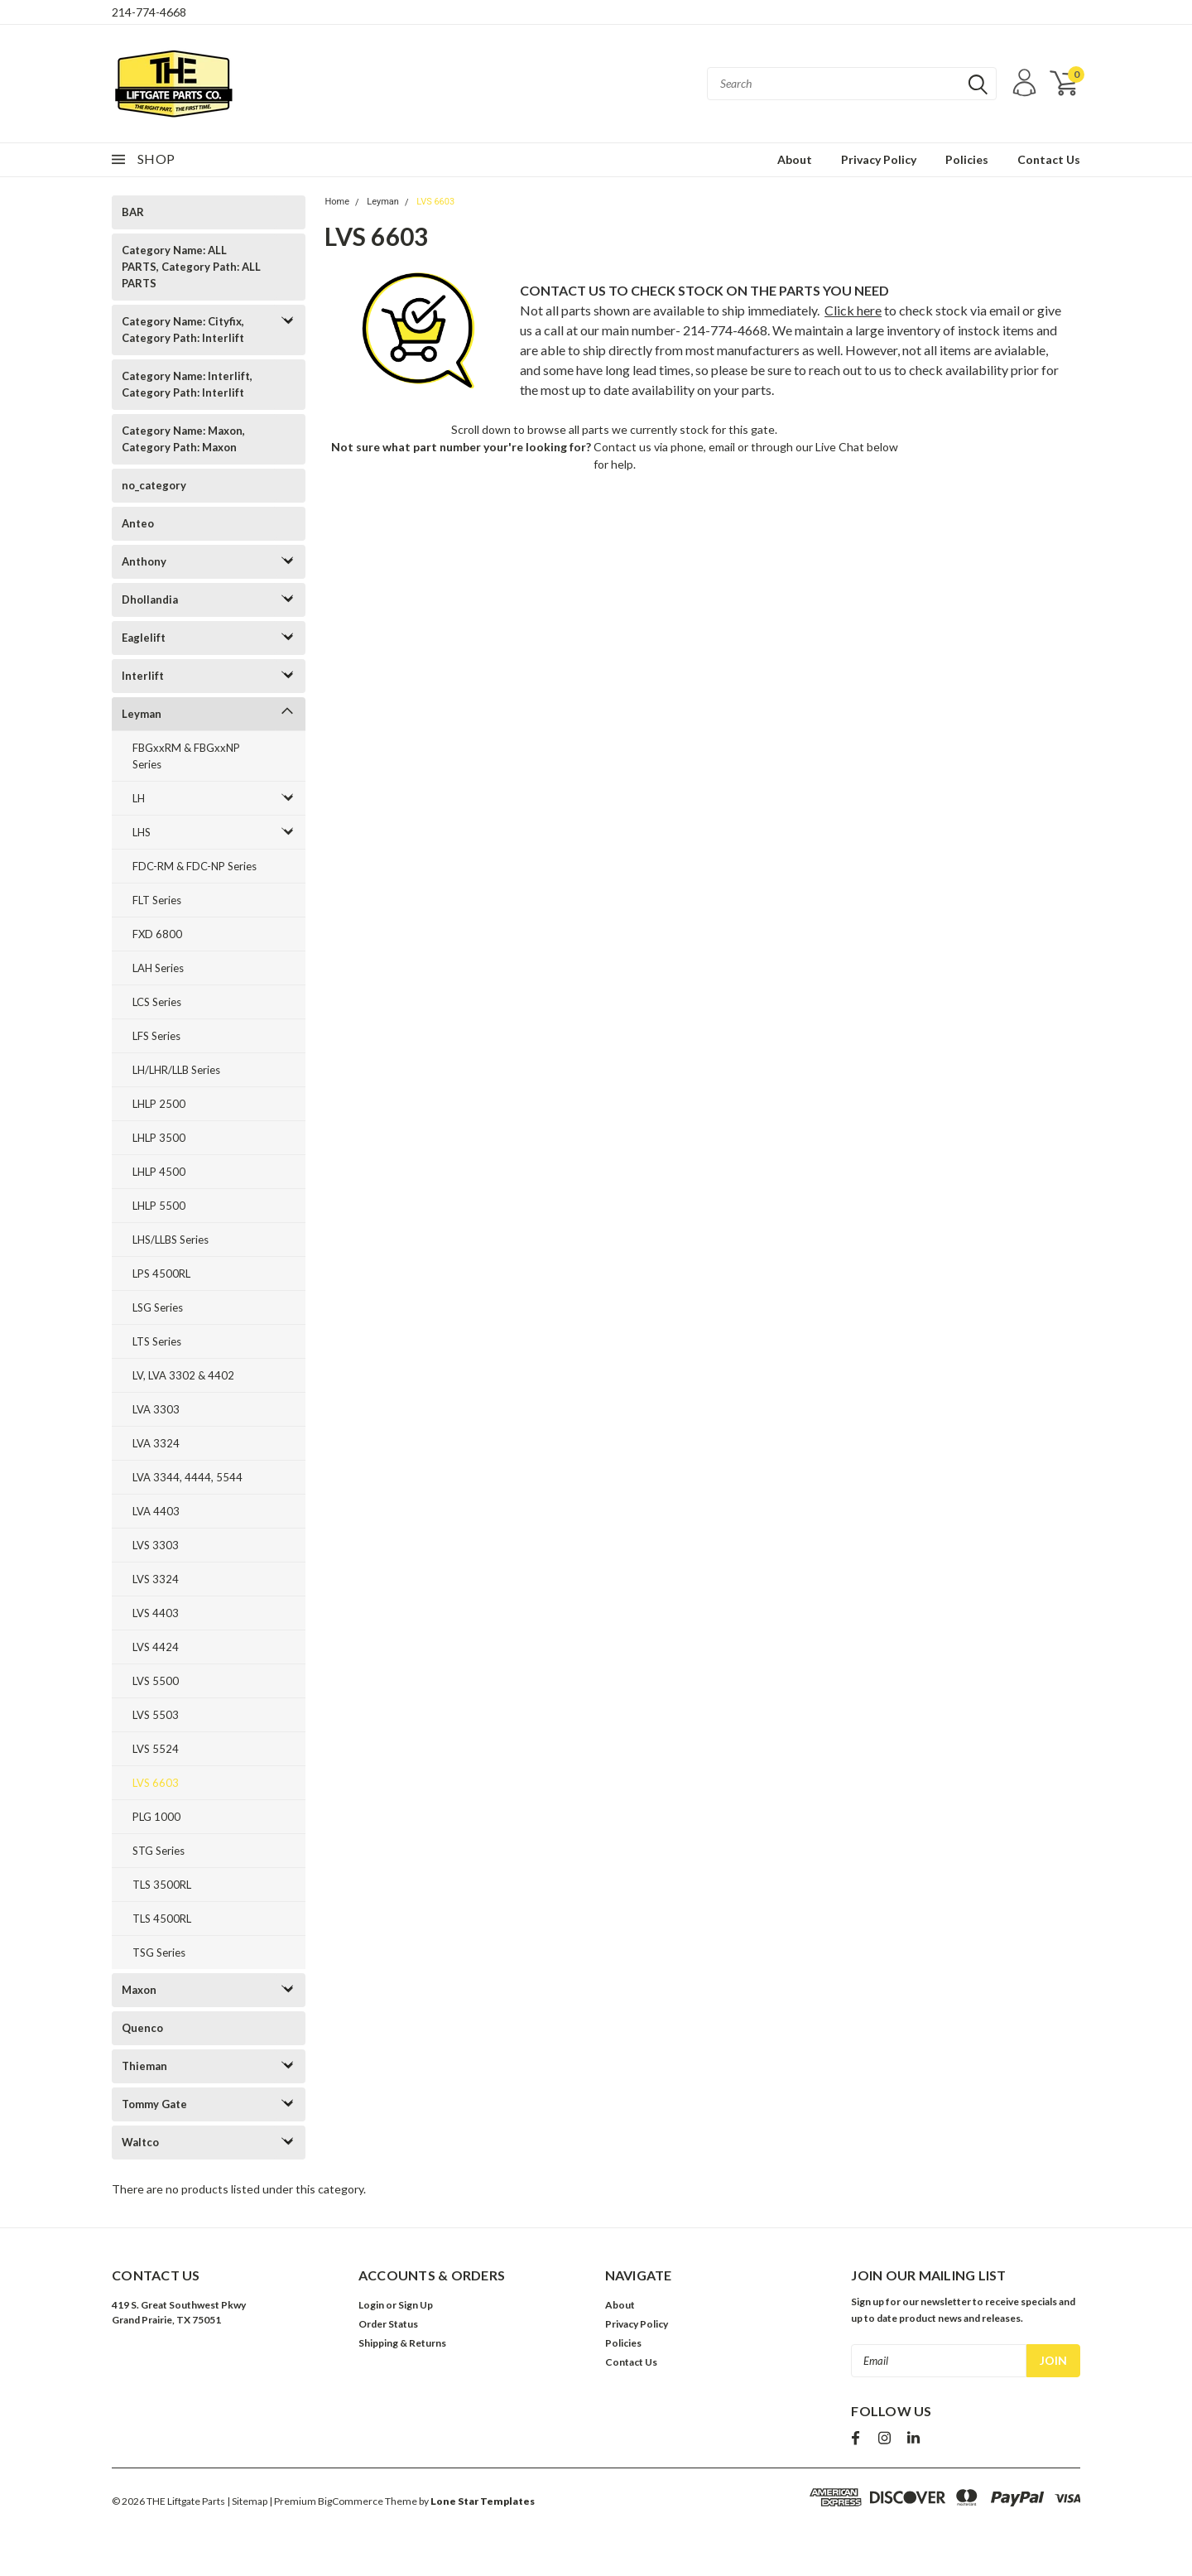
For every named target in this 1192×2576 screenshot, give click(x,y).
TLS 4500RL (161, 1918)
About (794, 159)
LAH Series (158, 968)
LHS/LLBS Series (170, 1239)
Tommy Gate (154, 2104)
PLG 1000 (156, 1816)
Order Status (388, 2324)
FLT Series (156, 900)
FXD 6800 (157, 934)
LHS (141, 832)
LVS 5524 (155, 1748)
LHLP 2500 (158, 1103)
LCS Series (156, 1002)
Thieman (144, 2066)
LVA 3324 (156, 1443)
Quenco (142, 2027)
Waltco (140, 2142)
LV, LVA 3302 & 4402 (183, 1375)
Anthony (144, 561)
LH (138, 798)
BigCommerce (350, 2501)
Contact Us (1048, 159)
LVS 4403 (155, 1613)
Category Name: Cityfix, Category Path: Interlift (183, 329)
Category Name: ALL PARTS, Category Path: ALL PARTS (191, 266)
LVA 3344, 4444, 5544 (187, 1477)
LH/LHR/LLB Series (176, 1069)
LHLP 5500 (158, 1205)
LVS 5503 (155, 1714)
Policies (966, 159)
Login (371, 2305)
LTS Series (156, 1341)
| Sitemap (247, 2501)
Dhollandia (150, 599)
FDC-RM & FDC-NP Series (194, 866)
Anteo (138, 523)
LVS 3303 (155, 1545)
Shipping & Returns (402, 2343)
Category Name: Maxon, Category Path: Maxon (183, 439)
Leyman (141, 713)
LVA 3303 (156, 1409)
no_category (154, 485)
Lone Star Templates (482, 2501)
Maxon (139, 1989)
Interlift (143, 675)
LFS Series (156, 1035)
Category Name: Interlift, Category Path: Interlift (187, 384)
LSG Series (157, 1307)
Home (336, 201)
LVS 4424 (155, 1647)
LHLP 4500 (158, 1171)
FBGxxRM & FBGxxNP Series (186, 756)
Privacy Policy (878, 159)
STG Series (158, 1850)
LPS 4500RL (161, 1273)
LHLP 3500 (158, 1137)
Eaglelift (144, 637)
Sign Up (415, 2305)
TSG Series (158, 1952)
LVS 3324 (155, 1579)
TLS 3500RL (161, 1884)
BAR (133, 212)
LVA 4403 (156, 1511)
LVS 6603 (155, 1782)
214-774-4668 (149, 12)
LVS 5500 (155, 1681)
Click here (853, 310)
